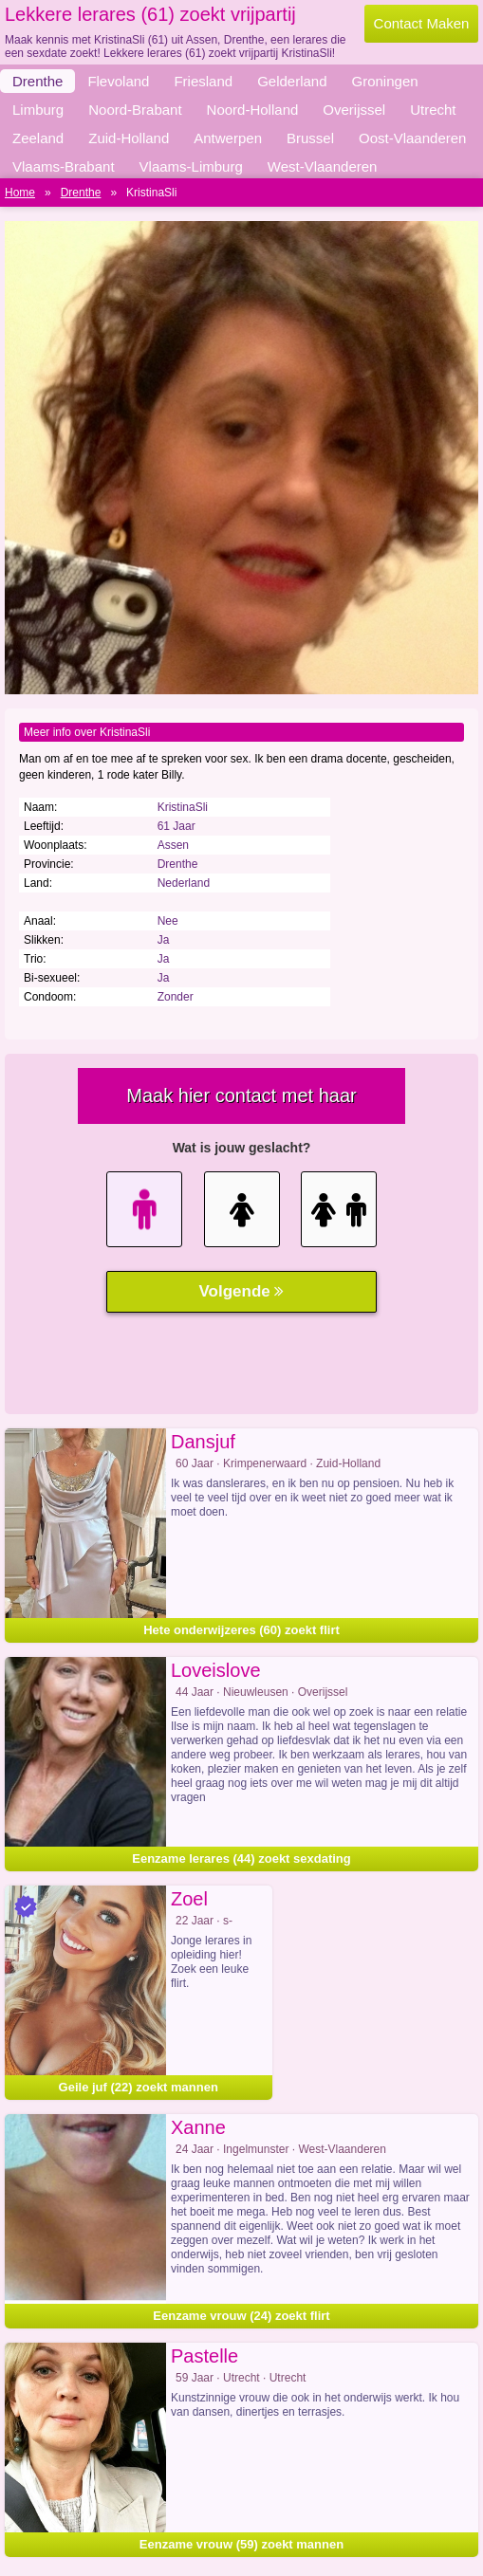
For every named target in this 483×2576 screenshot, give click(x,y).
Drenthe (37, 81)
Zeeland (38, 138)
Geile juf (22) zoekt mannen (138, 2087)
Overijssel (354, 109)
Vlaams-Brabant (63, 166)
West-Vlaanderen (323, 166)
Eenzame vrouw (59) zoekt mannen (241, 2544)
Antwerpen (228, 138)
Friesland (203, 81)
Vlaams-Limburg (191, 166)
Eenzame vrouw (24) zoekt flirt (241, 2316)
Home (20, 192)
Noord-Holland (253, 109)
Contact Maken (422, 23)
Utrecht (432, 109)
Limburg (38, 109)
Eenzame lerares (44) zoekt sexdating (241, 1858)
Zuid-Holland (128, 138)
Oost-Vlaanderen (412, 138)
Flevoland (118, 81)
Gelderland (291, 81)
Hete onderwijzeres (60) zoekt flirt (241, 1630)
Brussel (310, 138)
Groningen (385, 81)
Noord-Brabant (134, 109)
